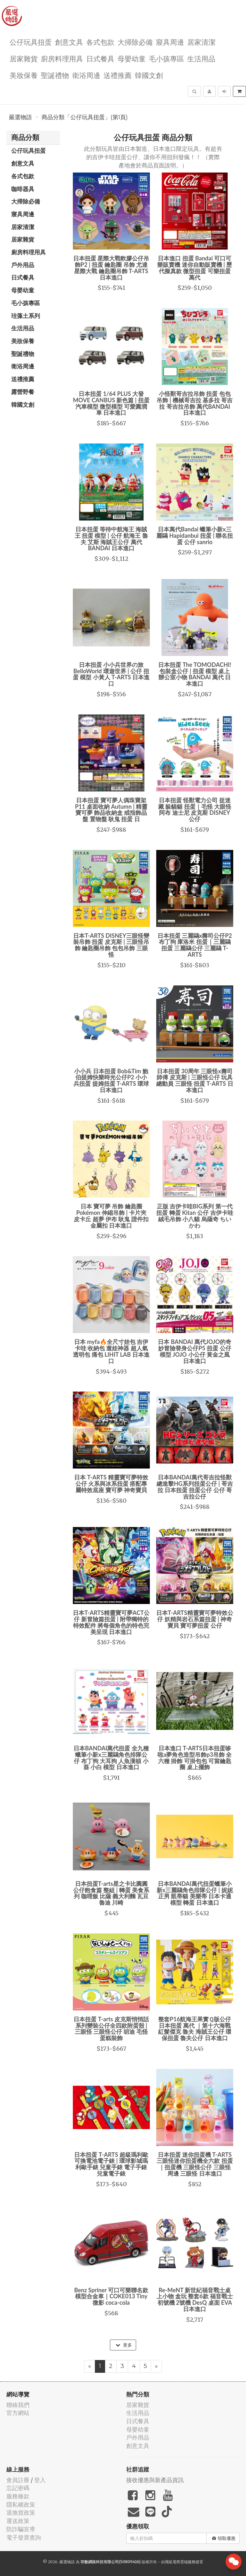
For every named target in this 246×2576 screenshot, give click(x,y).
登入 (40, 2480)
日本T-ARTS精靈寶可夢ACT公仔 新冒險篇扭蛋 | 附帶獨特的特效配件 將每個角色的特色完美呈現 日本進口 (111, 1622)
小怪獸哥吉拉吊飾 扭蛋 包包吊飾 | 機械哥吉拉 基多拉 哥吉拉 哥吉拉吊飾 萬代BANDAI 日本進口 (195, 403)
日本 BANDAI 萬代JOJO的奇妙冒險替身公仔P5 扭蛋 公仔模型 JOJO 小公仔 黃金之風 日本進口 (194, 1351)
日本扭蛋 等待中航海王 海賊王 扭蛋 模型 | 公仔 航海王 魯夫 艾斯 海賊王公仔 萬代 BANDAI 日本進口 (111, 538)
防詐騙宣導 (20, 2529)
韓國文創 (149, 75)
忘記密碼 (17, 2488)
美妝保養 (24, 75)
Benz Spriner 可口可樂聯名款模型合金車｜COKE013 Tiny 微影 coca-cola (111, 2296)
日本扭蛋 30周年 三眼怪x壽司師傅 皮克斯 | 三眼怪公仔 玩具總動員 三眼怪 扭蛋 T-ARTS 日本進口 (194, 1080)
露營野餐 (22, 391)
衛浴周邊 (86, 75)
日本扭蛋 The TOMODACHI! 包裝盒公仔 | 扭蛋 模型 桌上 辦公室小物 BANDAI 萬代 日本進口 (194, 674)
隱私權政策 (20, 2504)
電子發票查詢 (23, 2537)
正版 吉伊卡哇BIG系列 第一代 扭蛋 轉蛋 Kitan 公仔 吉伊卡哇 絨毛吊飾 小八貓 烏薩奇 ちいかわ (194, 1216)
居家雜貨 (24, 58)
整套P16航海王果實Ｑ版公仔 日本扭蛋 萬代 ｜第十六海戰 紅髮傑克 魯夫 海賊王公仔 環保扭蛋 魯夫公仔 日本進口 (194, 2028)
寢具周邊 (170, 41)
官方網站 (17, 2413)
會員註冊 (17, 2480)
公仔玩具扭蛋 (31, 41)
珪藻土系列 (25, 315)
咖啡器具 (22, 188)
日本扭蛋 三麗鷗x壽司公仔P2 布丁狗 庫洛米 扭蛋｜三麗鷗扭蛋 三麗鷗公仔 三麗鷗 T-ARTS (195, 945)
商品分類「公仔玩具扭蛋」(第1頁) (85, 117)
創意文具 (69, 41)
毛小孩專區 (166, 58)
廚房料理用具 (62, 58)
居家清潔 (201, 41)
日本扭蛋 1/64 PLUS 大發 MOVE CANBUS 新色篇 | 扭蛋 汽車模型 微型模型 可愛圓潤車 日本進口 (111, 403)
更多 (124, 2345)
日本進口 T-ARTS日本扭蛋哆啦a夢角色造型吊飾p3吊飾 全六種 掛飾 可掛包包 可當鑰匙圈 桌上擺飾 (195, 1757)
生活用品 (201, 58)
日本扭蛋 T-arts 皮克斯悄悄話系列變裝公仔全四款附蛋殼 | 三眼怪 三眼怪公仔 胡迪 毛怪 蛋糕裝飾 (111, 2028)
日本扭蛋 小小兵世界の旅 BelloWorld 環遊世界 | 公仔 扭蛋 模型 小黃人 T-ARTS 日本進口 (111, 674)
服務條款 (17, 2496)
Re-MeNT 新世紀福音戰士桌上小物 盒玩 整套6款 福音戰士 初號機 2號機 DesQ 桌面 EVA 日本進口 (195, 2299)
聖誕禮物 (55, 75)
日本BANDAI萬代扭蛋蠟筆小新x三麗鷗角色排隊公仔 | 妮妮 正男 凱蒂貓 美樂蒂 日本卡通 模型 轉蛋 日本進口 (195, 1893)
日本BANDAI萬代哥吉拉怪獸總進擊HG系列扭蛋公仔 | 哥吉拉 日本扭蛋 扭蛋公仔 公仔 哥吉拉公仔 (195, 1487)
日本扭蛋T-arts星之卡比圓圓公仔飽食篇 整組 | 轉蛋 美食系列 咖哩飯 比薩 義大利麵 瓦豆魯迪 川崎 (111, 1893)
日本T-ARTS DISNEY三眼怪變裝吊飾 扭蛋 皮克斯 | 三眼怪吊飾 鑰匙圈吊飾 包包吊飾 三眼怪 (111, 945)
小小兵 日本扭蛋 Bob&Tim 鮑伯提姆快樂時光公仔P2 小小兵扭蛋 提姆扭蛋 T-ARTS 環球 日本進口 (111, 1080)
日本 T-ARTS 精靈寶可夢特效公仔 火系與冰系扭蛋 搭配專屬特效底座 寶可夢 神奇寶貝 (111, 1483)
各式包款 (100, 41)
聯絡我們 (17, 2405)
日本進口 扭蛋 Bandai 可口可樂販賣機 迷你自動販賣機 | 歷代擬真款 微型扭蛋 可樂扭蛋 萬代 (194, 268)
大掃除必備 (135, 41)
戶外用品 (22, 264)
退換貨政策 (20, 2512)
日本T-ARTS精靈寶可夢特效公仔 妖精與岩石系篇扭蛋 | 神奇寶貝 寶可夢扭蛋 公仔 (194, 1619)
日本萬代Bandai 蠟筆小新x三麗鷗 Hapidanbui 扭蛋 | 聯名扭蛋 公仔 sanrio (194, 535)
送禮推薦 (118, 75)
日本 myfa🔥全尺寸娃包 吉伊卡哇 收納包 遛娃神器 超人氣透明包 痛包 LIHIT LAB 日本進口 (111, 1351)
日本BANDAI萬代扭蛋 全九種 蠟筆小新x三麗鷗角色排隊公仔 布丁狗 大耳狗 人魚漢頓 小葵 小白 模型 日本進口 (111, 1757)
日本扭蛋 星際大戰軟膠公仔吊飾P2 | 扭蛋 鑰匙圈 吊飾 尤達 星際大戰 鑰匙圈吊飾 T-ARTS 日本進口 (111, 268)
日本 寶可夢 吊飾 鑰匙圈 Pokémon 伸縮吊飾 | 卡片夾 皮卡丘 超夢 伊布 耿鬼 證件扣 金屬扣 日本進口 (111, 1216)
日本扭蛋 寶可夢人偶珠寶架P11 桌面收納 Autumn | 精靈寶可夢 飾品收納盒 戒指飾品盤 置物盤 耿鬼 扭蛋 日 (111, 809)
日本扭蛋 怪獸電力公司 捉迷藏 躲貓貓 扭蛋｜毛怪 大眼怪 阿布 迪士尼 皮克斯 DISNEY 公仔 (194, 809)
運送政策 (17, 2521)
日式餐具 (100, 58)
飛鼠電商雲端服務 (180, 2561)
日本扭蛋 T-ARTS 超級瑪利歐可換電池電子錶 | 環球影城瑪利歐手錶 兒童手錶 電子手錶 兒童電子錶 (111, 2164)
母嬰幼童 (132, 58)
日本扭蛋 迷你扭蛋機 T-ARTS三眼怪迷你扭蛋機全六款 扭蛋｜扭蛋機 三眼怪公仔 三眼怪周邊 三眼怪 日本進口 (195, 2164)
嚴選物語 (20, 117)
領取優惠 (223, 2538)
